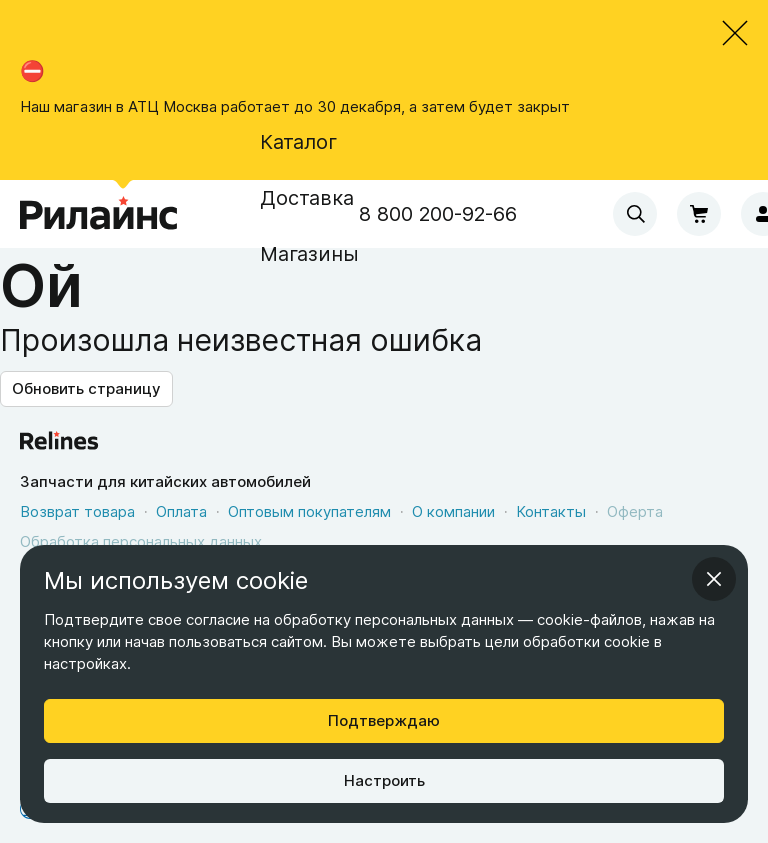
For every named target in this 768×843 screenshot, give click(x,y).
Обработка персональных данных (141, 541)
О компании (453, 511)
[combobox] (635, 214)
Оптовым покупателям (309, 511)
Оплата (181, 511)
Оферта (635, 511)
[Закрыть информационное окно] (714, 579)
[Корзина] (699, 214)
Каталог (298, 142)
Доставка (307, 198)
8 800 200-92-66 (438, 214)
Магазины (309, 254)
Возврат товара (77, 511)
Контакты (551, 511)
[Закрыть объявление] (735, 33)
